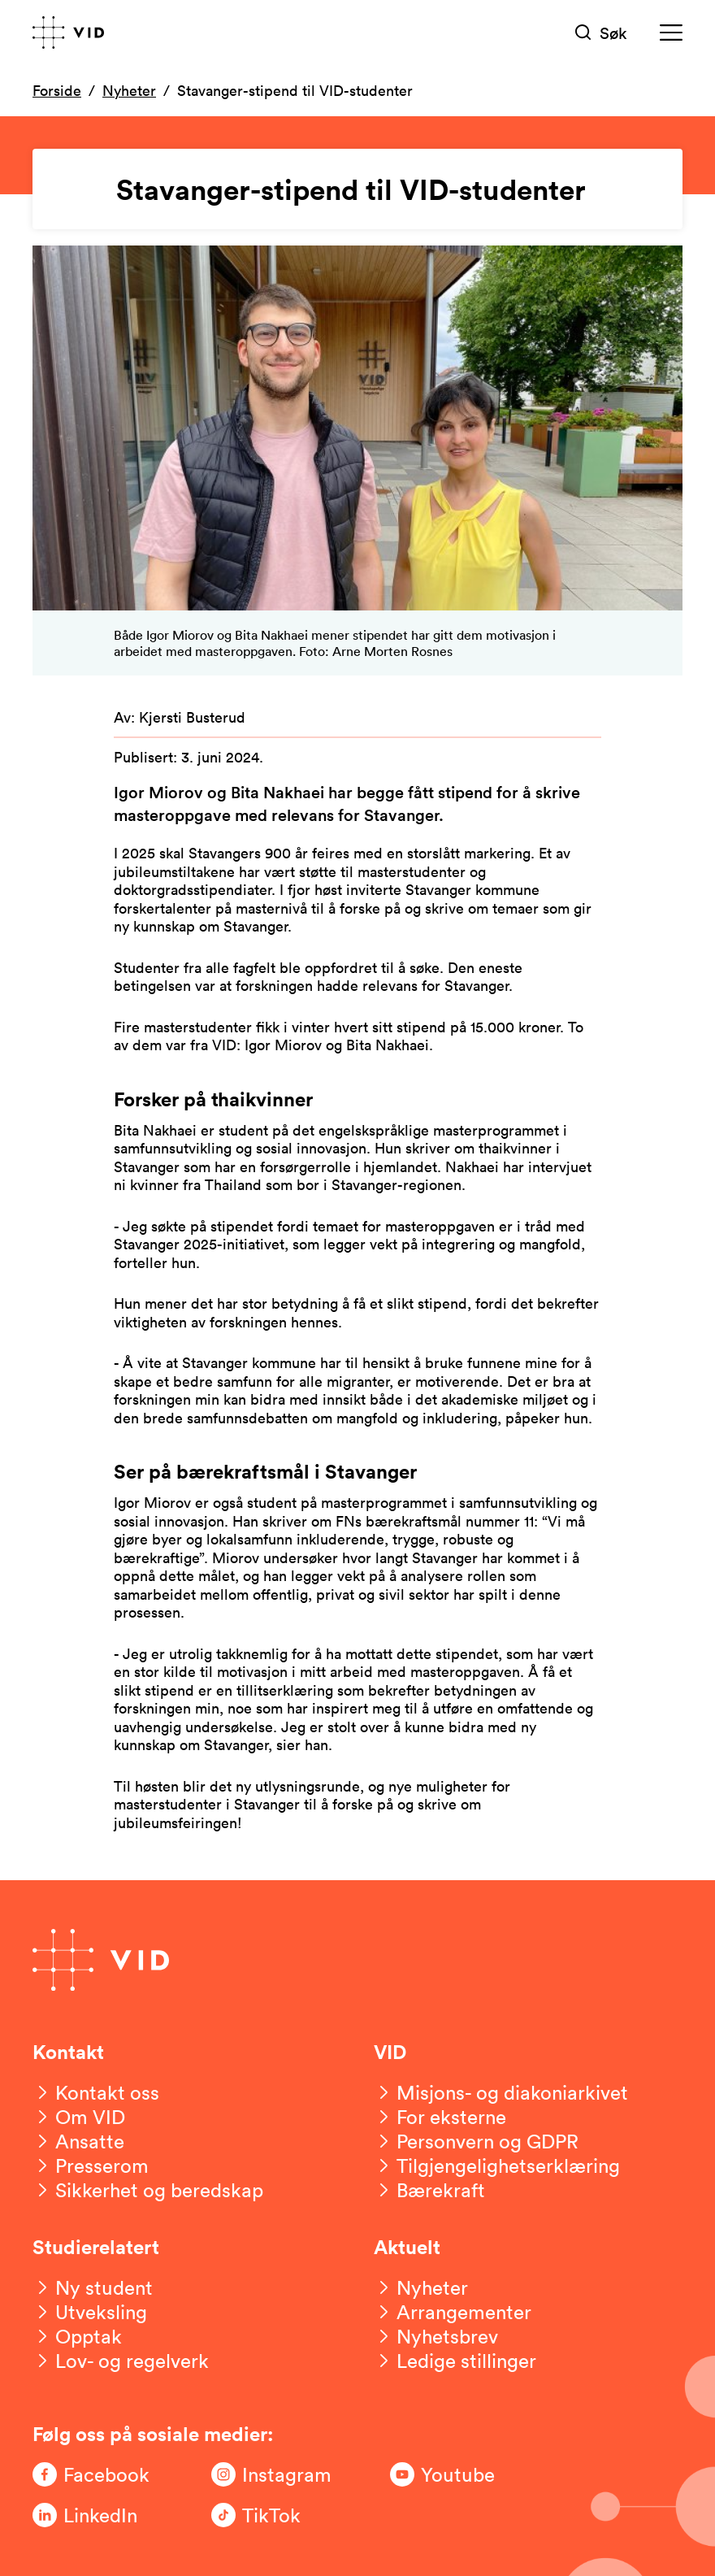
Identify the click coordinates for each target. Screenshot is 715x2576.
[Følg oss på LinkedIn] (97, 2515)
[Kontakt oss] (95, 2092)
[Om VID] (78, 2117)
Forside (56, 90)
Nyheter (129, 90)
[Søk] (601, 33)
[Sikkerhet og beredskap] (147, 2190)
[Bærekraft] (429, 2190)
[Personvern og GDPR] (476, 2141)
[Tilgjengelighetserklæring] (497, 2165)
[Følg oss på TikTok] (276, 2515)
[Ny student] (92, 2287)
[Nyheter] (421, 2287)
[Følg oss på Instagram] (276, 2474)
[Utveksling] (89, 2312)
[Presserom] (90, 2165)
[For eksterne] (440, 2117)
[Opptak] (77, 2336)
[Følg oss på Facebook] (97, 2474)
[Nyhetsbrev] (436, 2336)
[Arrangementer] (452, 2312)
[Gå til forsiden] (68, 32)
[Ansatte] (78, 2141)
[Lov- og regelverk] (120, 2360)
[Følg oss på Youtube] (455, 2474)
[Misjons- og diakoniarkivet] (501, 2092)
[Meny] (671, 33)
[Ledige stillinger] (455, 2360)
